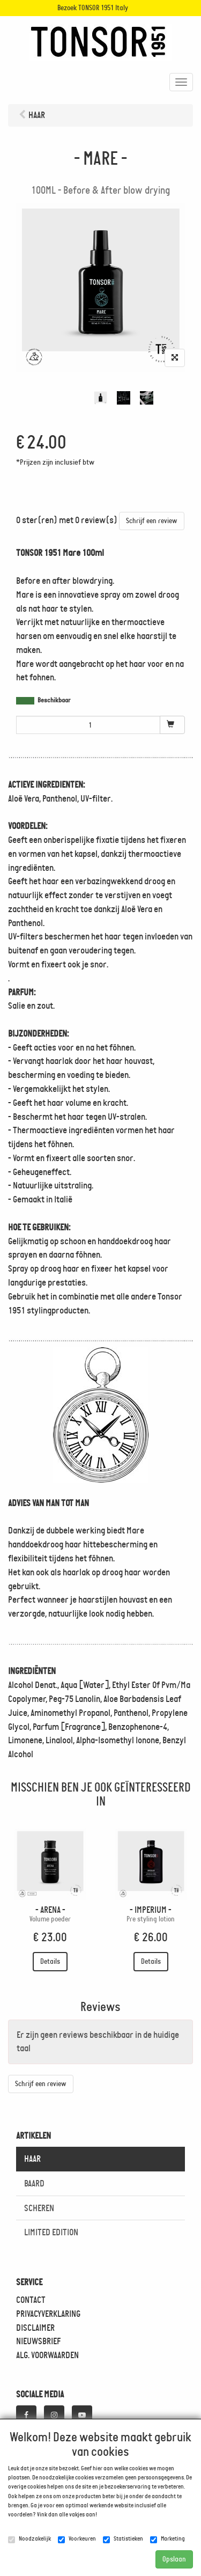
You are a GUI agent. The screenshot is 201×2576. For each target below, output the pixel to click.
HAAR (32, 2158)
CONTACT (31, 2299)
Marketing (167, 2539)
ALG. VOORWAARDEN (47, 2355)
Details (50, 1961)
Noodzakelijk (29, 2539)
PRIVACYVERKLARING (48, 2313)
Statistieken (123, 2539)
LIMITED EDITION (51, 2232)
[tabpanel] (100, 398)
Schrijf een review (151, 521)
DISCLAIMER (35, 2327)
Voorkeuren (77, 2539)
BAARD (34, 2183)
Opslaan (174, 2559)
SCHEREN (39, 2208)
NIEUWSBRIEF (38, 2341)
